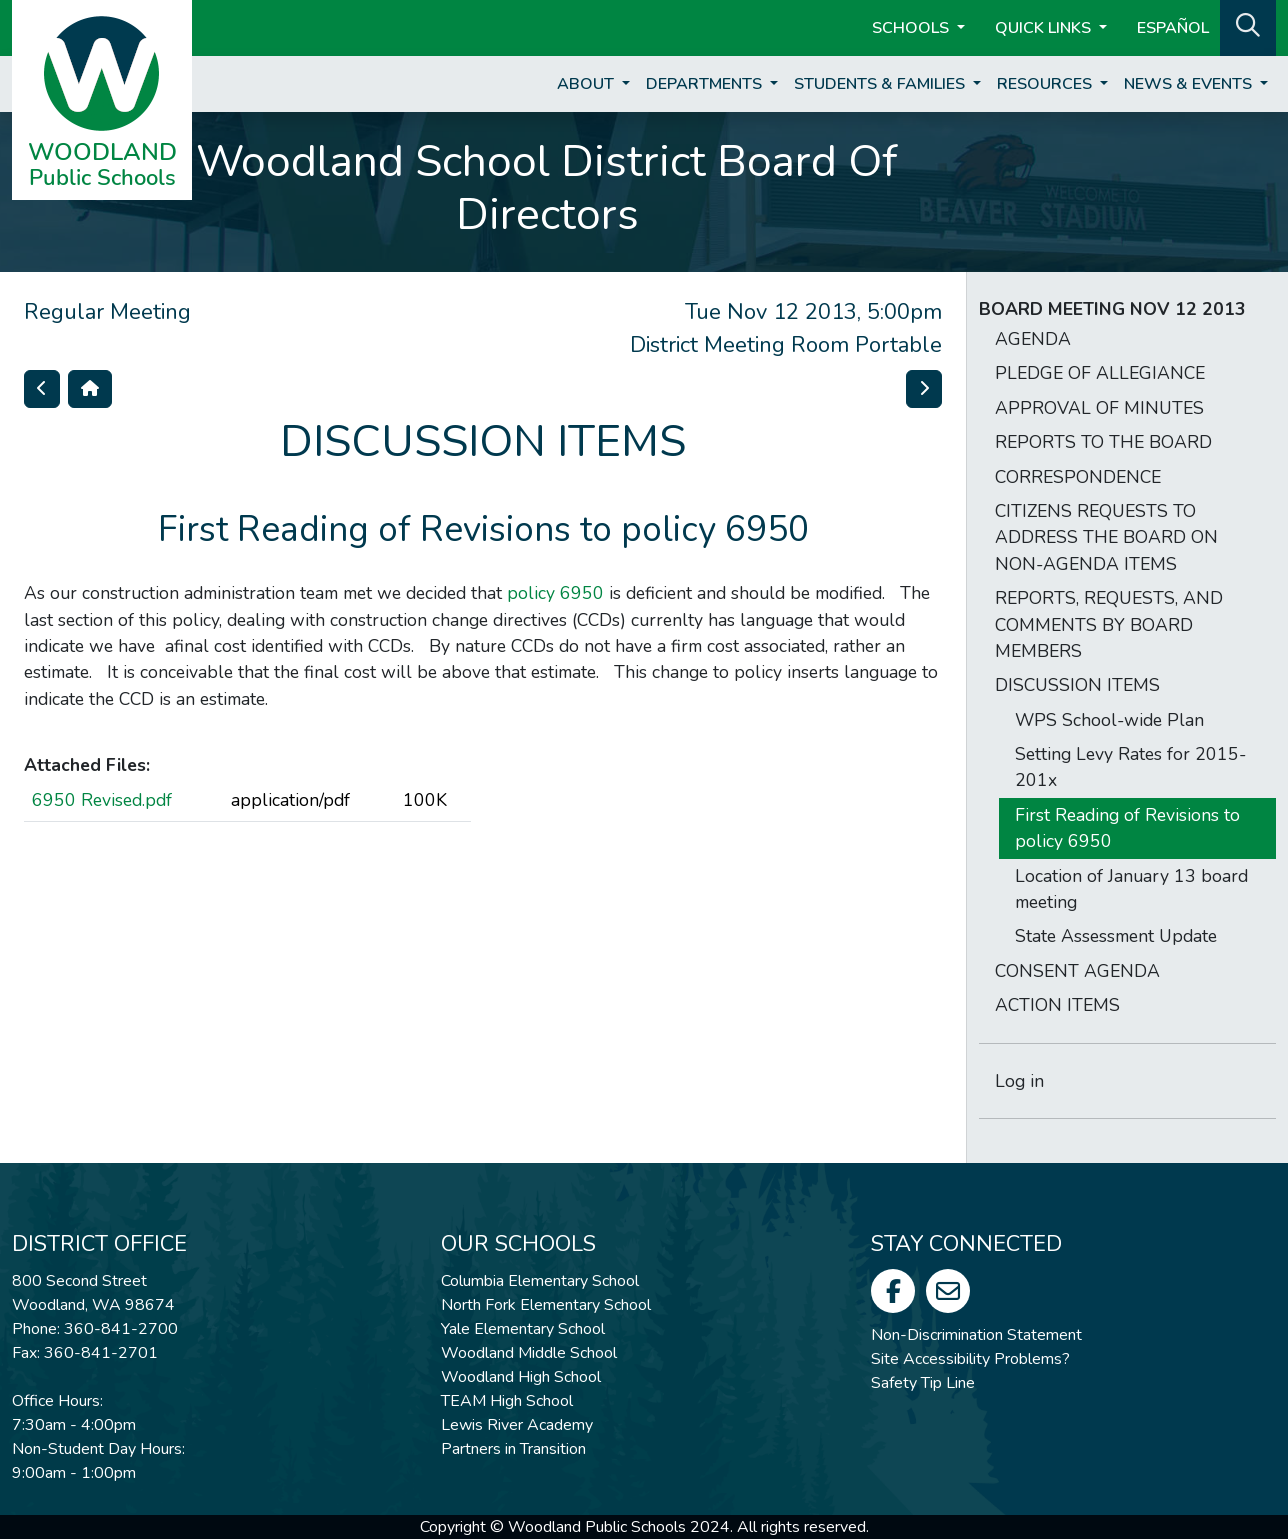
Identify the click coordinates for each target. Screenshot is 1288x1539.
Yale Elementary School (523, 1329)
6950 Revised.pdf (102, 800)
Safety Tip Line (923, 1383)
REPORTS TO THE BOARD (1103, 442)
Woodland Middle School (529, 1353)
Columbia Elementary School (540, 1281)
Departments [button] (706, 84)
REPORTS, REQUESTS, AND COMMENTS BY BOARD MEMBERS (1109, 624)
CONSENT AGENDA (1077, 971)
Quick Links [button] (1045, 28)
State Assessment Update (1116, 936)
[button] (1248, 26)
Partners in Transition (513, 1449)
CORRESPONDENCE (1078, 477)
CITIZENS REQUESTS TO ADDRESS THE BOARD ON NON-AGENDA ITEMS (1106, 537)
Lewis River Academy (517, 1425)
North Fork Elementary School (546, 1305)
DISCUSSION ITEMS (1077, 685)
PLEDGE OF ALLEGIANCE (1100, 373)
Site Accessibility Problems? (970, 1359)
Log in (1019, 1081)
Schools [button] (912, 28)
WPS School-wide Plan (1109, 720)
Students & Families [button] (881, 84)
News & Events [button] (1190, 84)
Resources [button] (1046, 84)
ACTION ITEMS (1057, 1005)
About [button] (587, 84)
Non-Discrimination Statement (976, 1335)
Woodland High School (521, 1377)
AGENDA (1033, 339)
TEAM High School (507, 1401)
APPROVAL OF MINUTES (1099, 408)
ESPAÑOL (1173, 28)
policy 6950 (555, 593)
